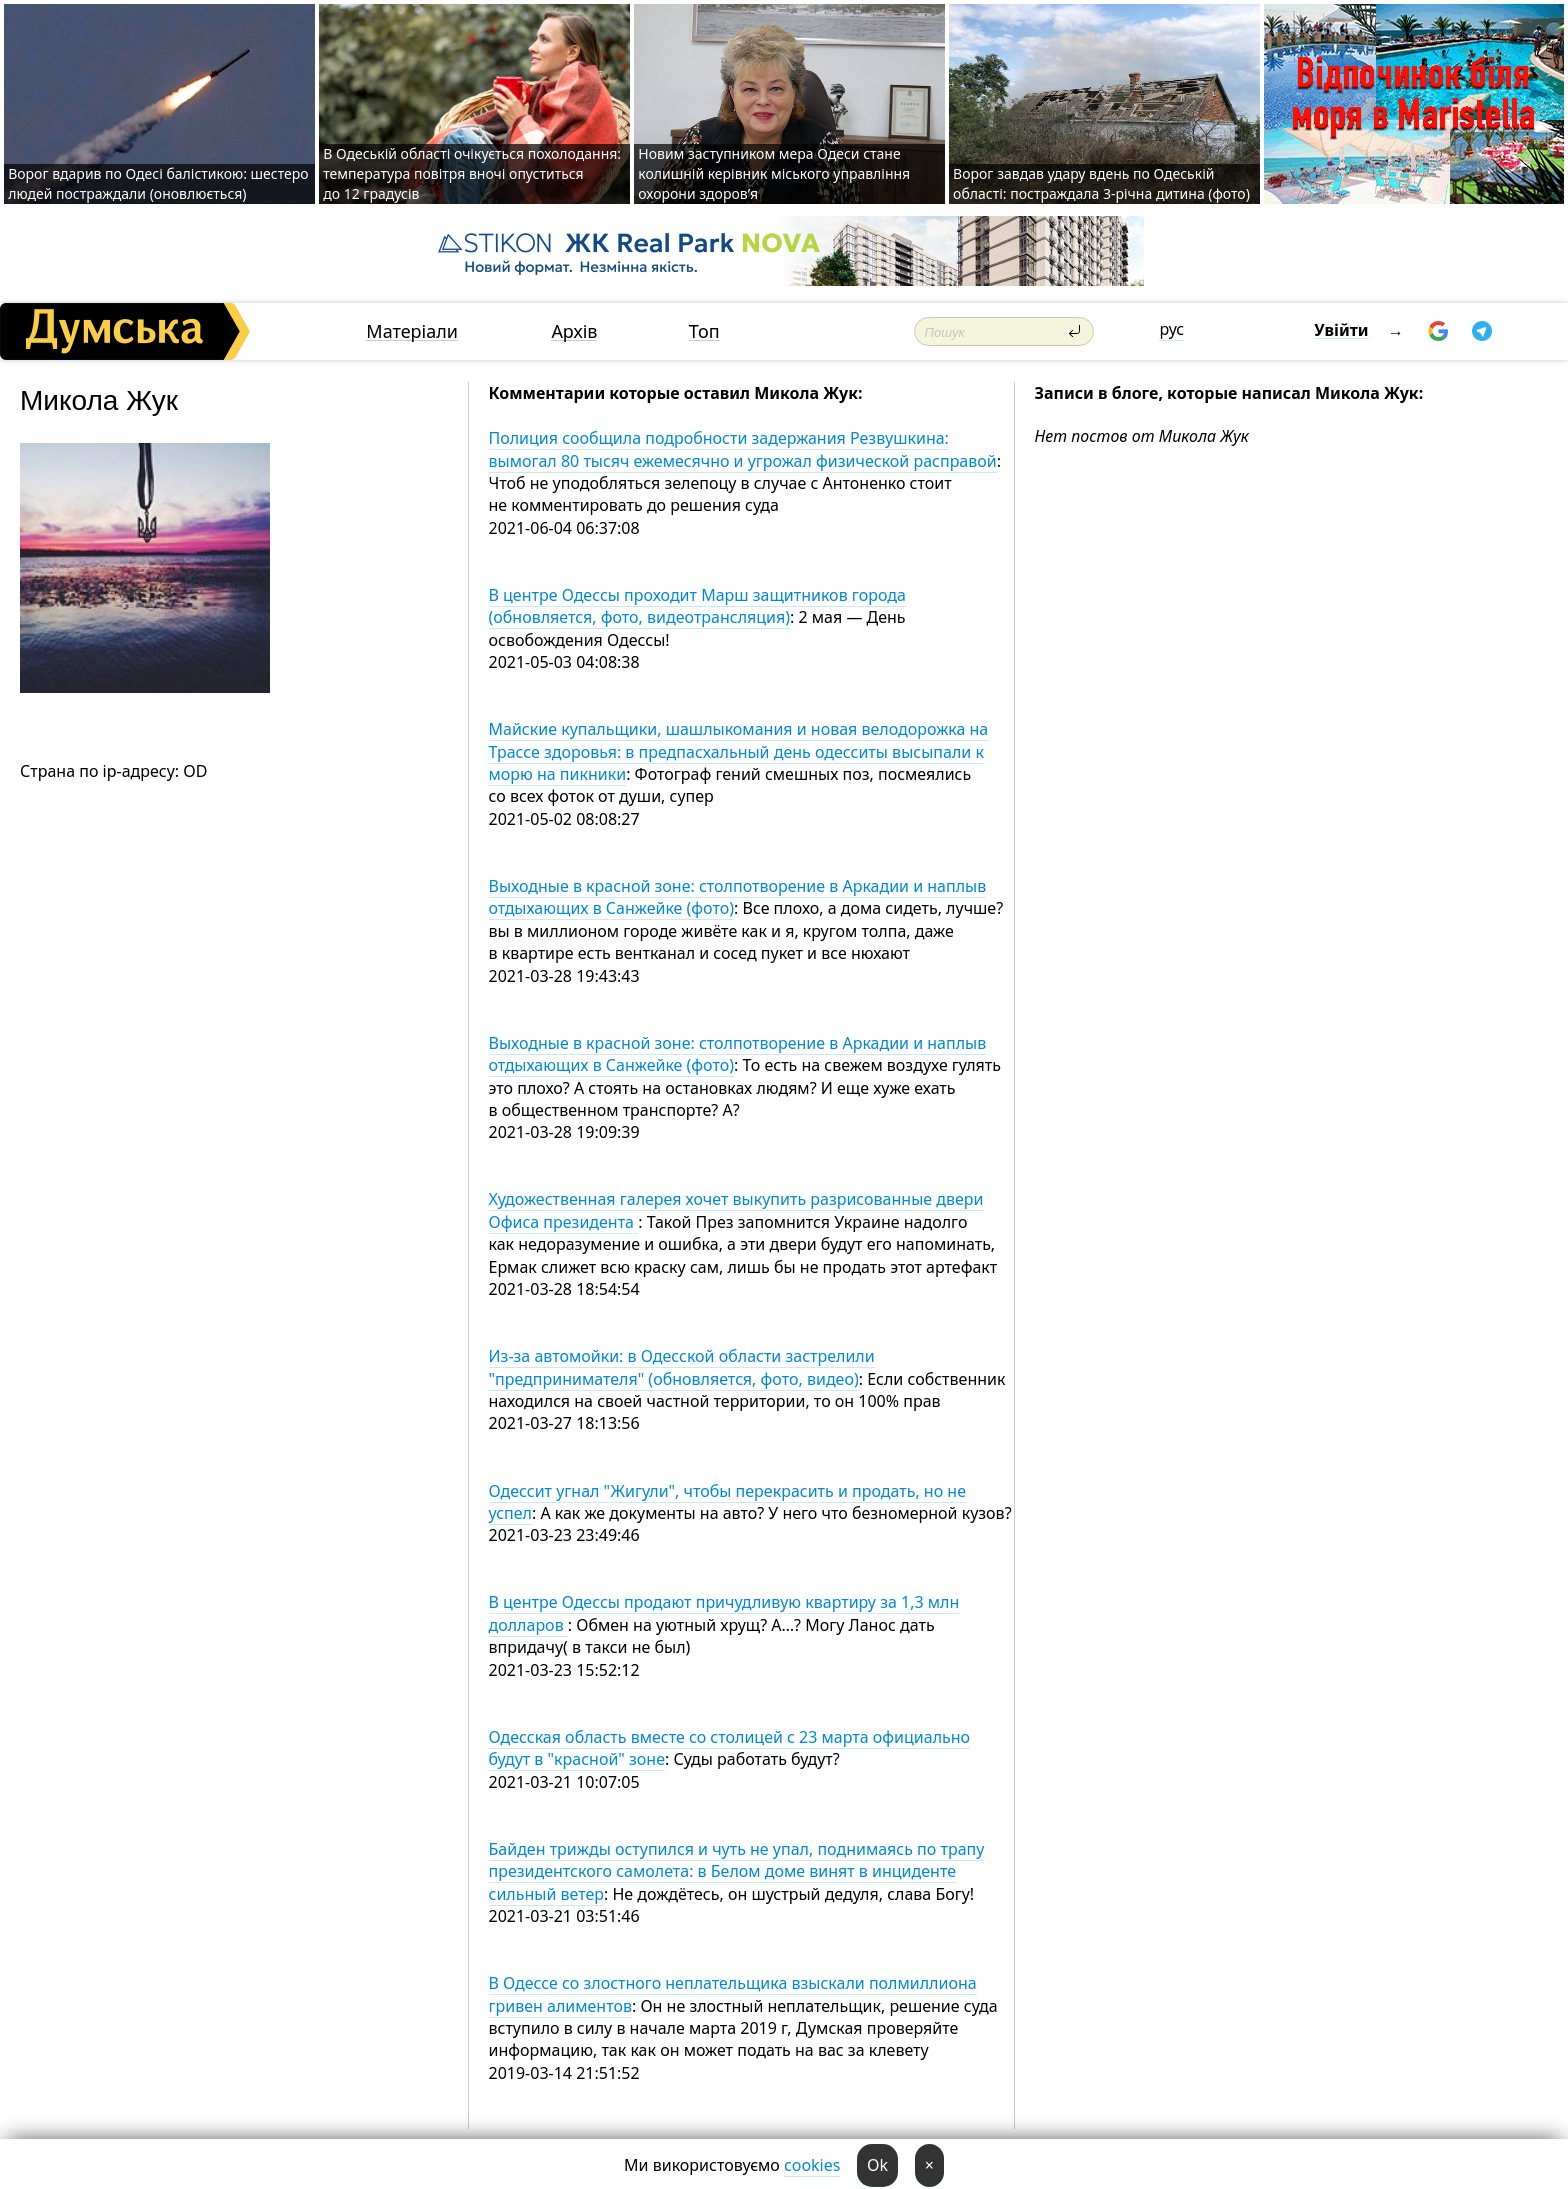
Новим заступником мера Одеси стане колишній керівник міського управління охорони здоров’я (774, 173)
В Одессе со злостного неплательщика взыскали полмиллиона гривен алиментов (733, 1994)
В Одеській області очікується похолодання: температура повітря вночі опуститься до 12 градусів (472, 173)
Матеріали (412, 331)
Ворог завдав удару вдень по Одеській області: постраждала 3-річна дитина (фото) (1101, 183)
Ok (877, 2165)
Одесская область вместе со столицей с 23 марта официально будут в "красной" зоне (730, 1748)
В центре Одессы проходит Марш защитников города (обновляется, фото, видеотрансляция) (697, 606)
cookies (812, 2165)
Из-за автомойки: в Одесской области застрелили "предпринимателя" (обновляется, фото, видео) (682, 1367)
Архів (574, 331)
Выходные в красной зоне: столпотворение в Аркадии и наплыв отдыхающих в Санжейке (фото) (738, 897)
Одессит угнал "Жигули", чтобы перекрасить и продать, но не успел (727, 1502)
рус (1171, 329)
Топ (704, 331)
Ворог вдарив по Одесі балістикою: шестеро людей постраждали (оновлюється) (158, 183)
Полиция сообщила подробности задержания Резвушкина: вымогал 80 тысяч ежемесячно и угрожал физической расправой (743, 449)
